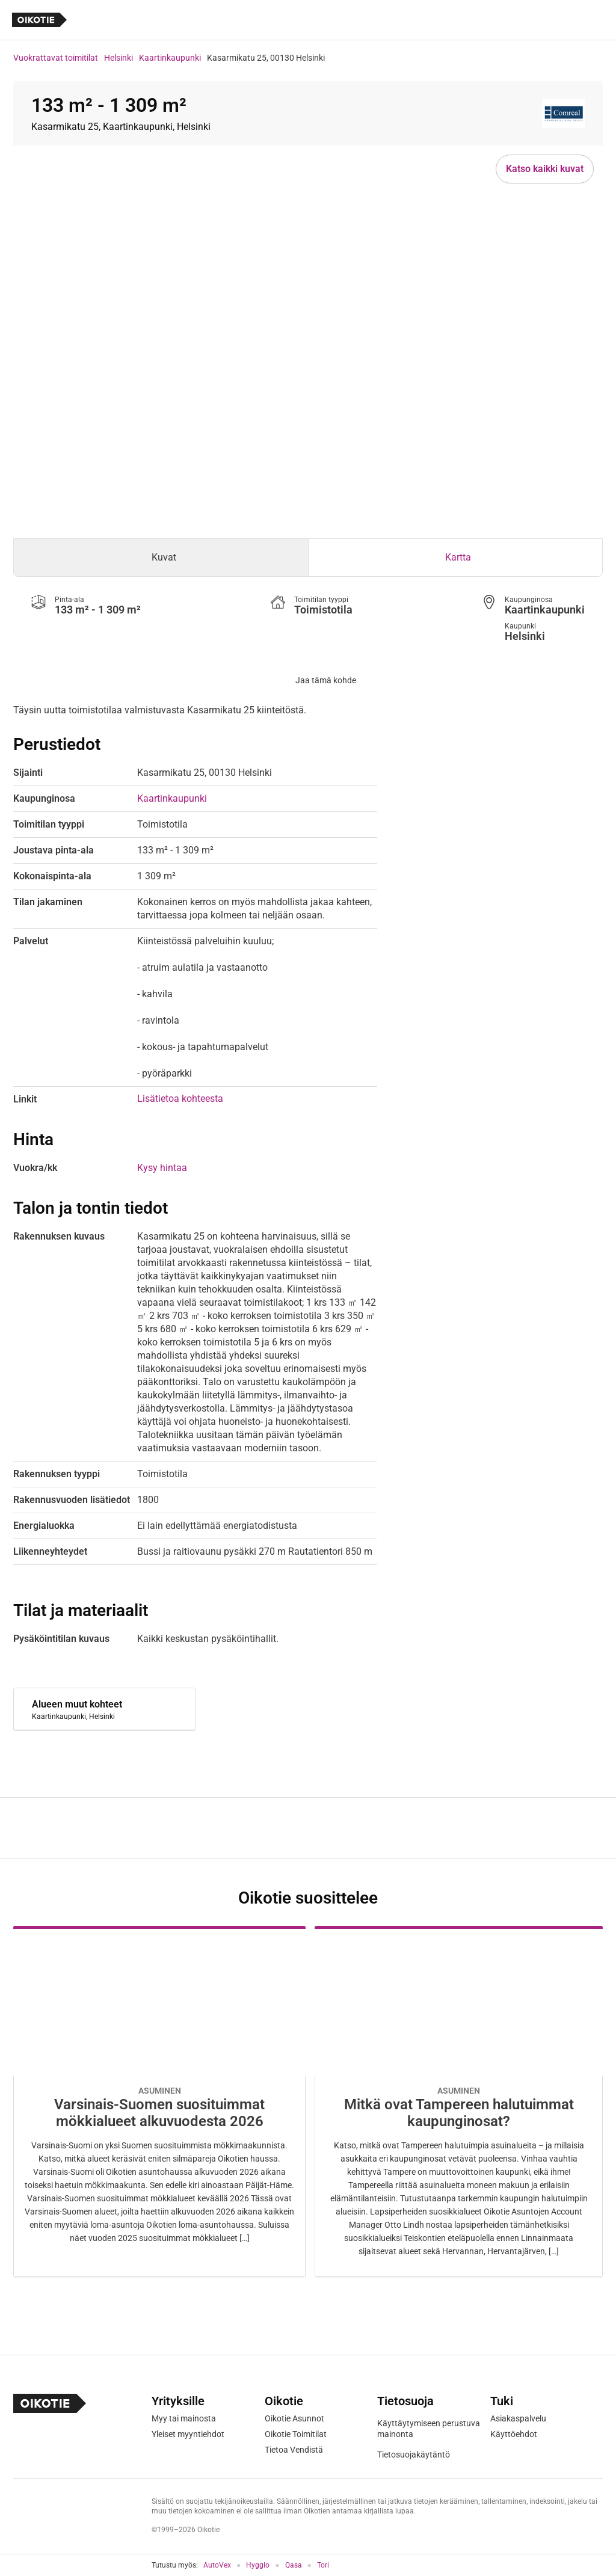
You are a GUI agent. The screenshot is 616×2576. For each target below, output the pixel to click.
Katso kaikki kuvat (545, 168)
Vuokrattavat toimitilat (55, 58)
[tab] (161, 557)
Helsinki (118, 58)
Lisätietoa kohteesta (180, 1098)
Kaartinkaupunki (170, 58)
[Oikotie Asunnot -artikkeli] (159, 2101)
